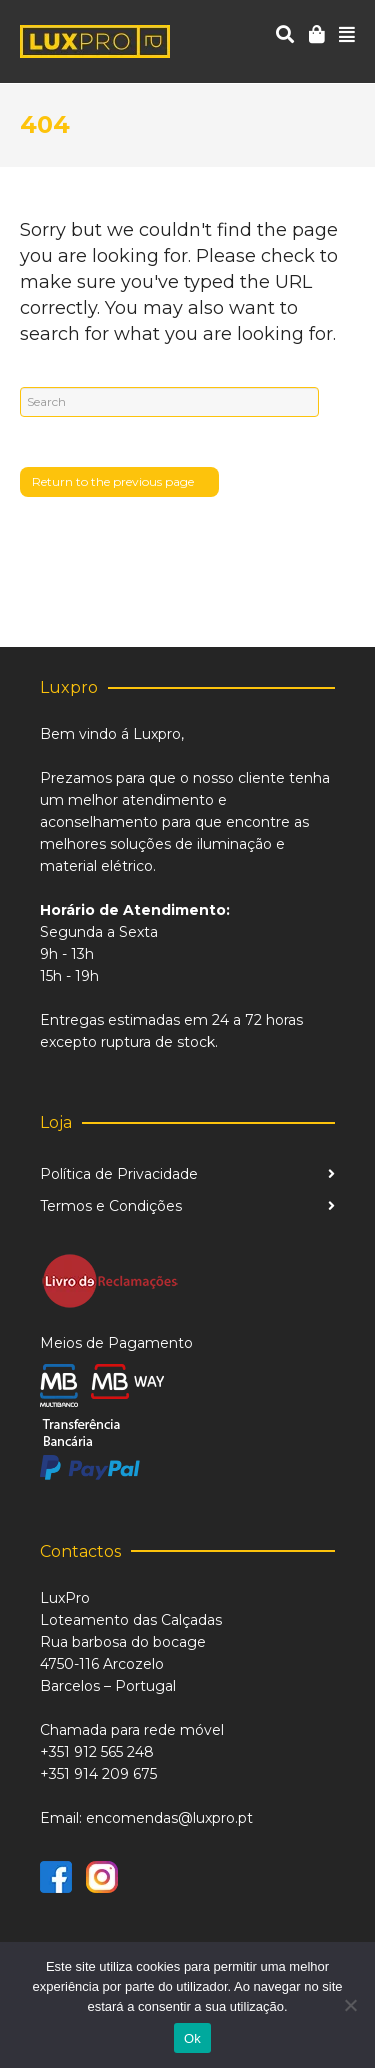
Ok (192, 2038)
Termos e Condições (111, 1206)
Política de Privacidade (119, 1174)
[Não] (350, 2005)
